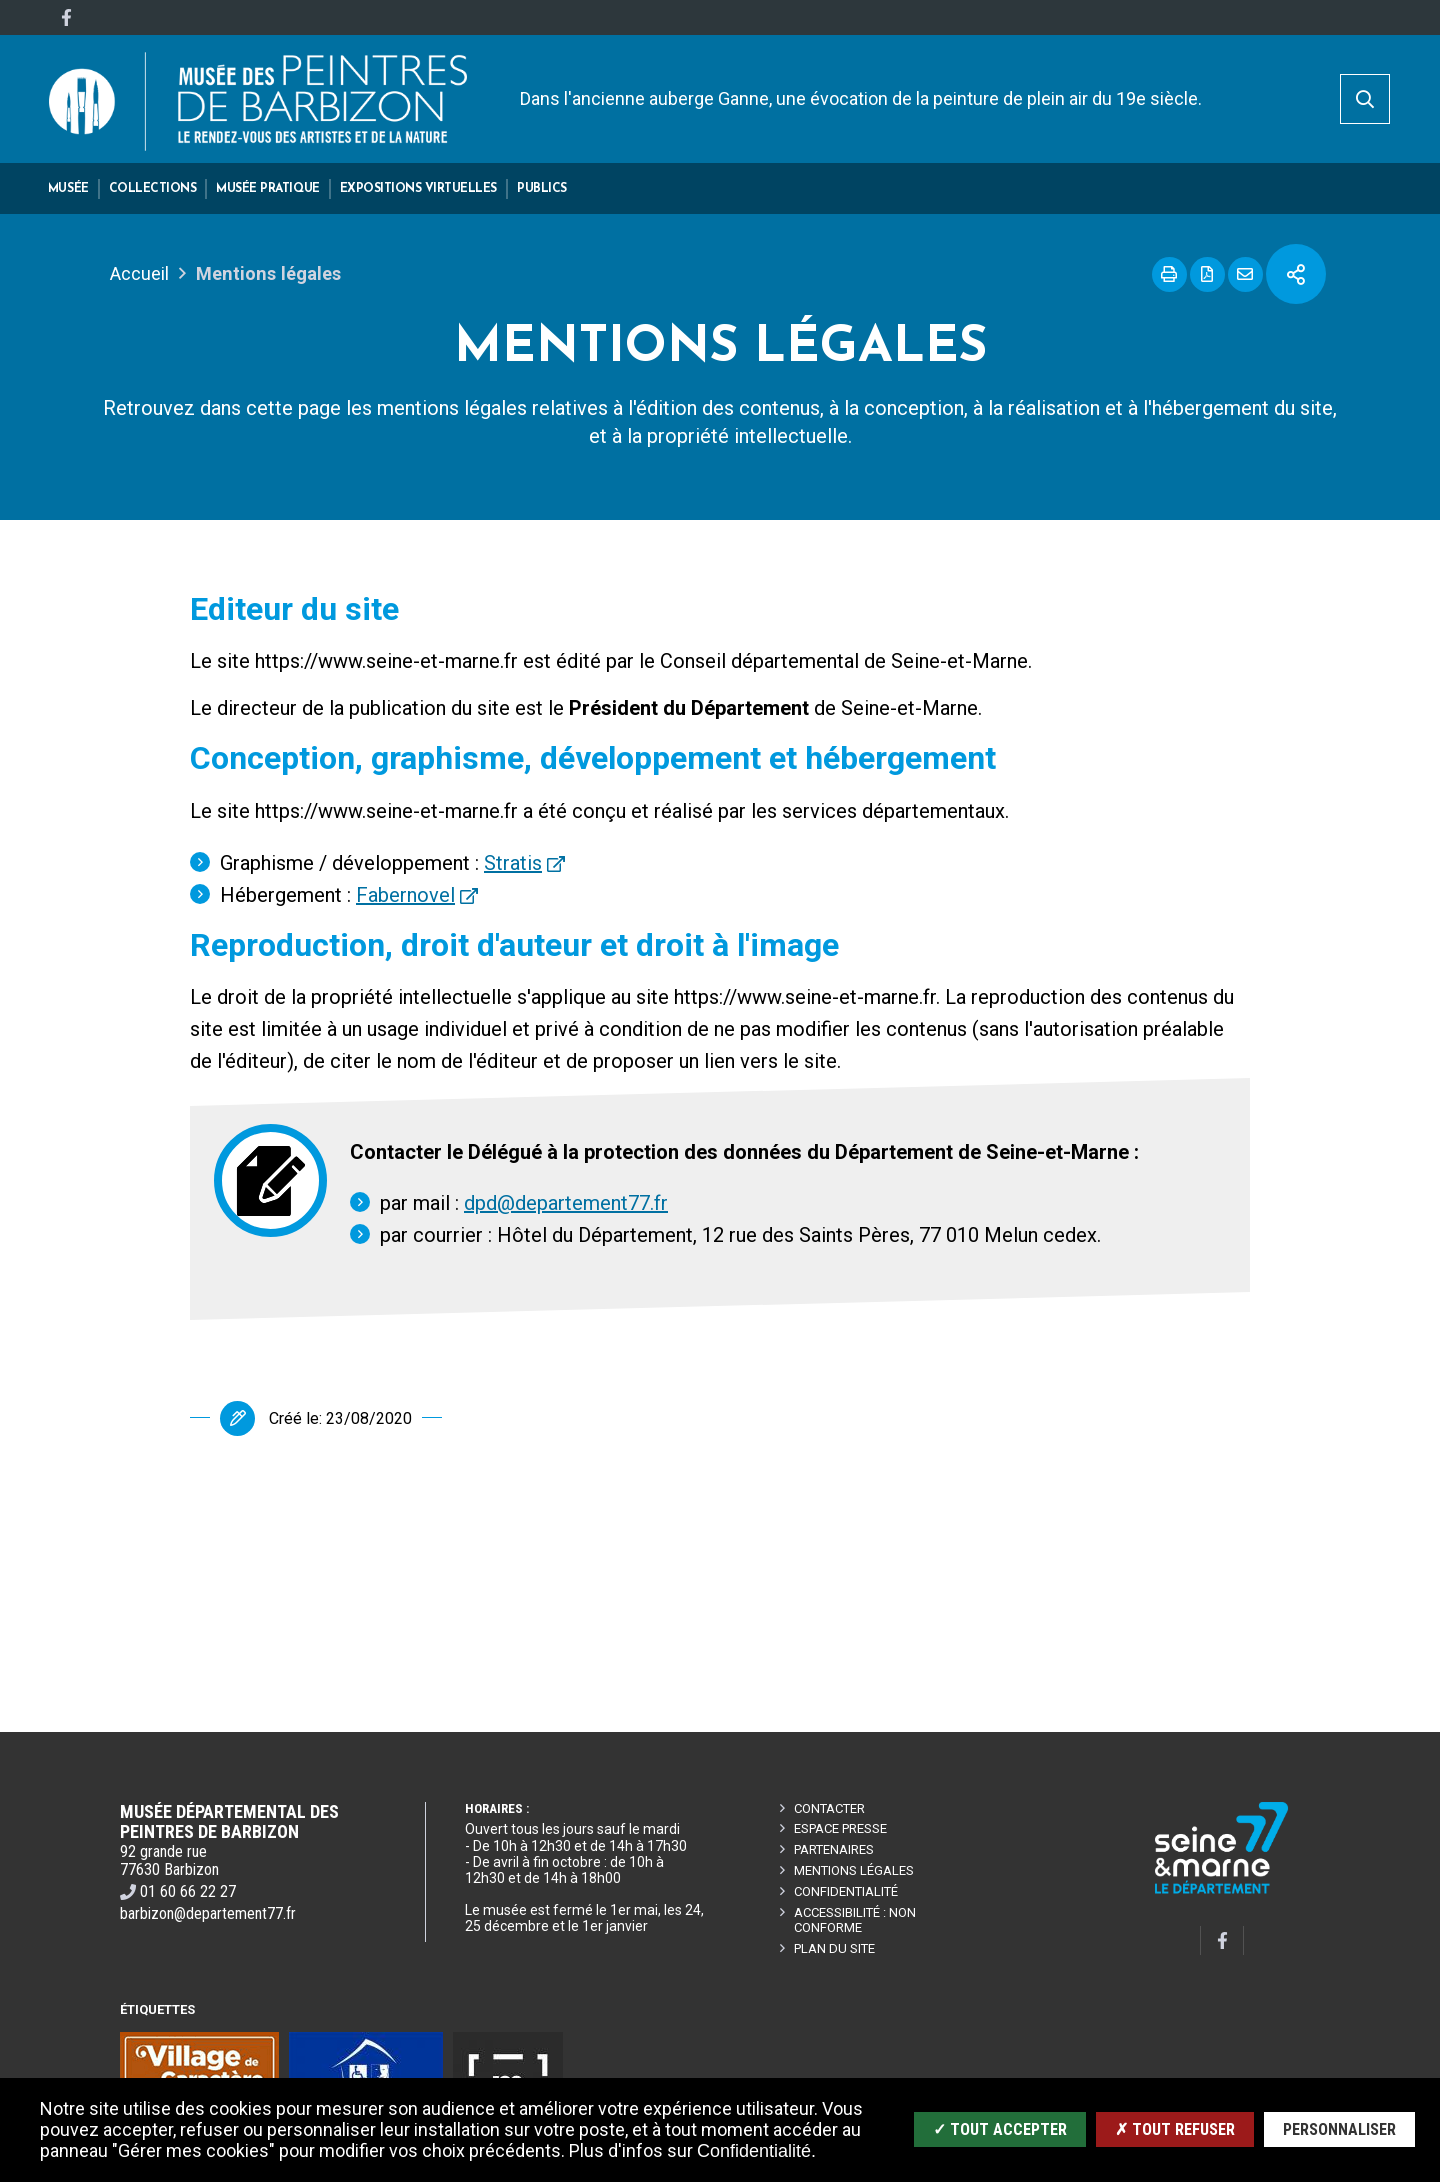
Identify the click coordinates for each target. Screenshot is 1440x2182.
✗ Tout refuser (1175, 2129)
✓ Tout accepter (1000, 2129)
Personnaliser (1339, 2129)
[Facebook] (66, 18)
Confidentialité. (756, 2151)
